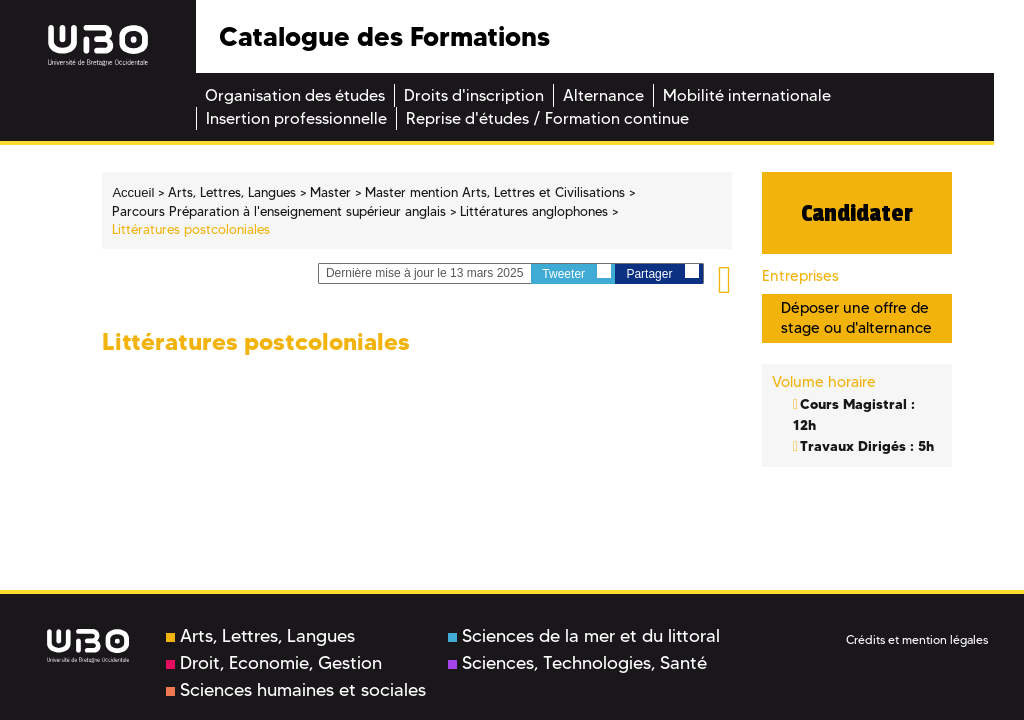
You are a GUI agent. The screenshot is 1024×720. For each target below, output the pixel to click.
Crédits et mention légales (917, 639)
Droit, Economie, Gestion (274, 663)
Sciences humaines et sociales (296, 690)
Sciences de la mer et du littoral (584, 636)
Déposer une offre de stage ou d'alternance (856, 317)
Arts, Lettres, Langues (260, 636)
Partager (662, 272)
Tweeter (576, 272)
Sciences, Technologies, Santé (577, 663)
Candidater (857, 213)
